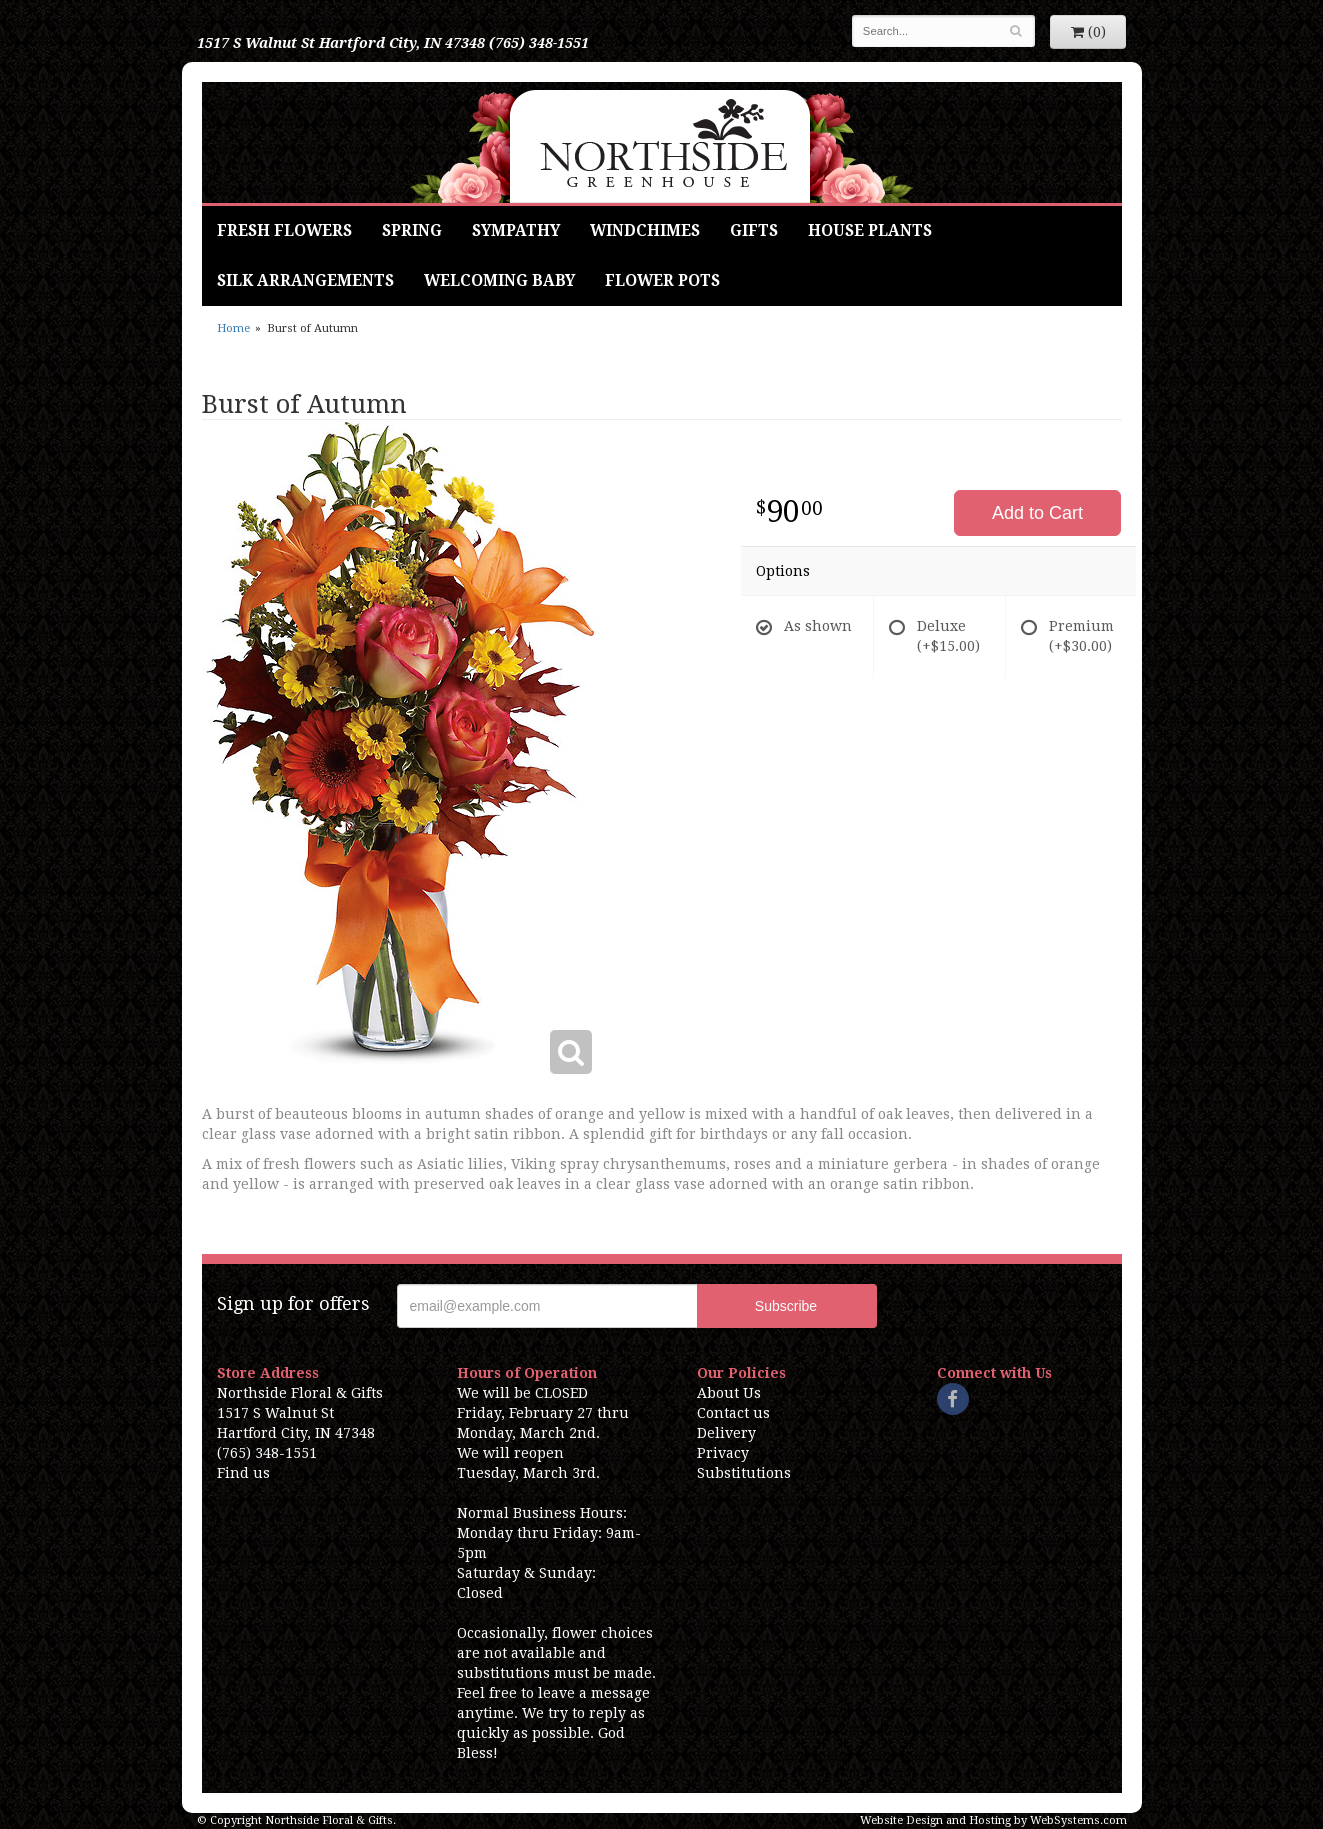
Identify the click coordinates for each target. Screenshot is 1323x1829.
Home (233, 328)
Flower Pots (662, 281)
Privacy (723, 1453)
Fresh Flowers (284, 231)
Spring (412, 231)
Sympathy (516, 231)
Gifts (754, 231)
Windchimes (645, 231)
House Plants (870, 231)
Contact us (733, 1413)
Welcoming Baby (499, 281)
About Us (729, 1393)
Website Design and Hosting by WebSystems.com (993, 1820)
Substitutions (744, 1473)
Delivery (726, 1433)
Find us (243, 1473)
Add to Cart (1037, 513)
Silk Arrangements (305, 281)
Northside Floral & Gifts (661, 142)
